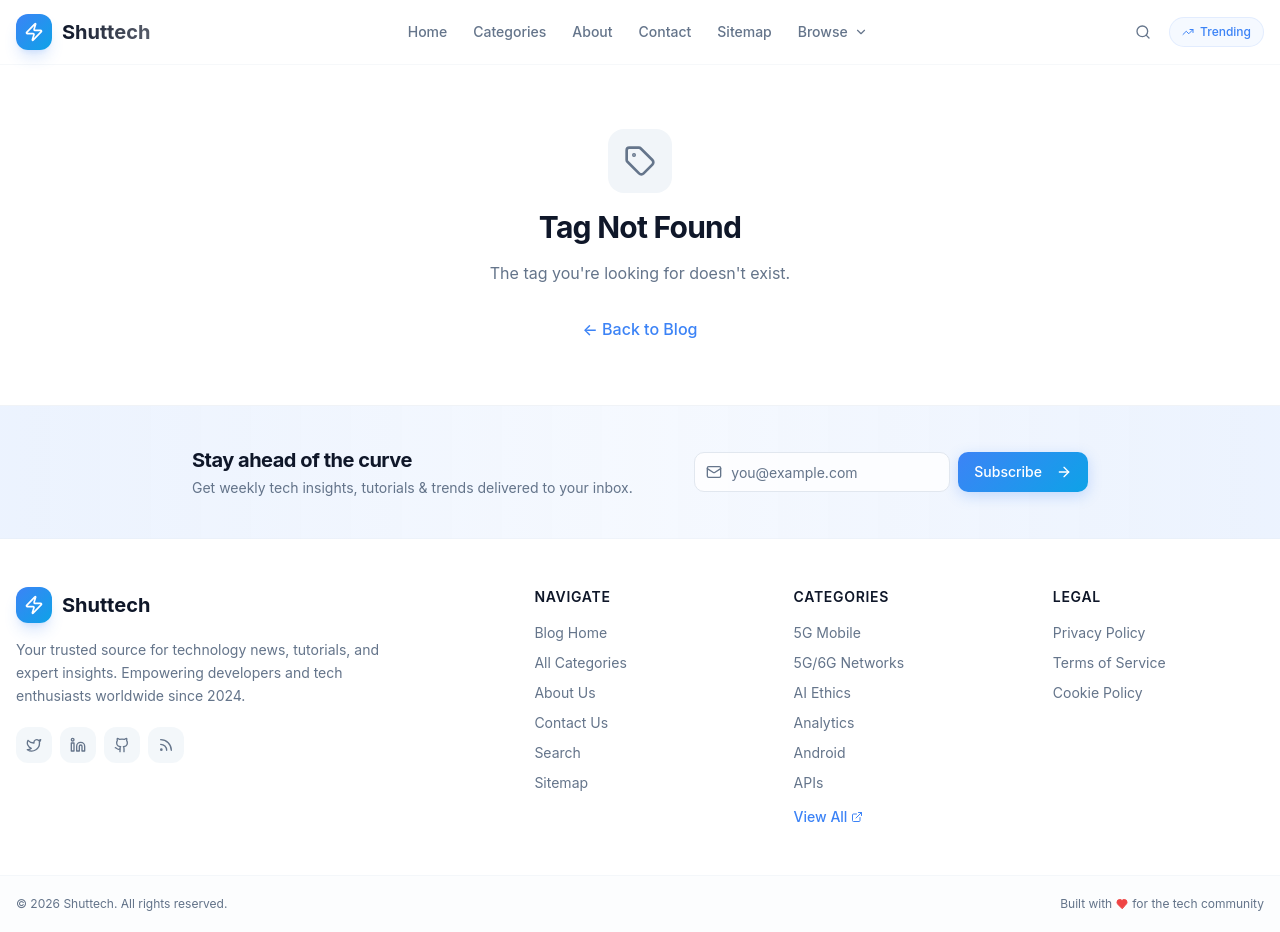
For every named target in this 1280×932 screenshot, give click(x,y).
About (592, 31)
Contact (665, 31)
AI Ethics (828, 692)
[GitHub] (122, 745)
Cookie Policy (1098, 692)
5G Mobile (833, 632)
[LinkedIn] (78, 745)
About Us (570, 692)
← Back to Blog (640, 329)
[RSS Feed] (166, 745)
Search (563, 752)
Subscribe (1023, 471)
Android (826, 752)
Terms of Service (1109, 662)
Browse (833, 31)
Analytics (830, 722)
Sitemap (744, 31)
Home (428, 31)
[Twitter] (34, 745)
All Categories (586, 662)
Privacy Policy (1099, 632)
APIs (815, 782)
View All (829, 816)
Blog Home (576, 632)
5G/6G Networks (855, 662)
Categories (509, 31)
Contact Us (577, 722)
